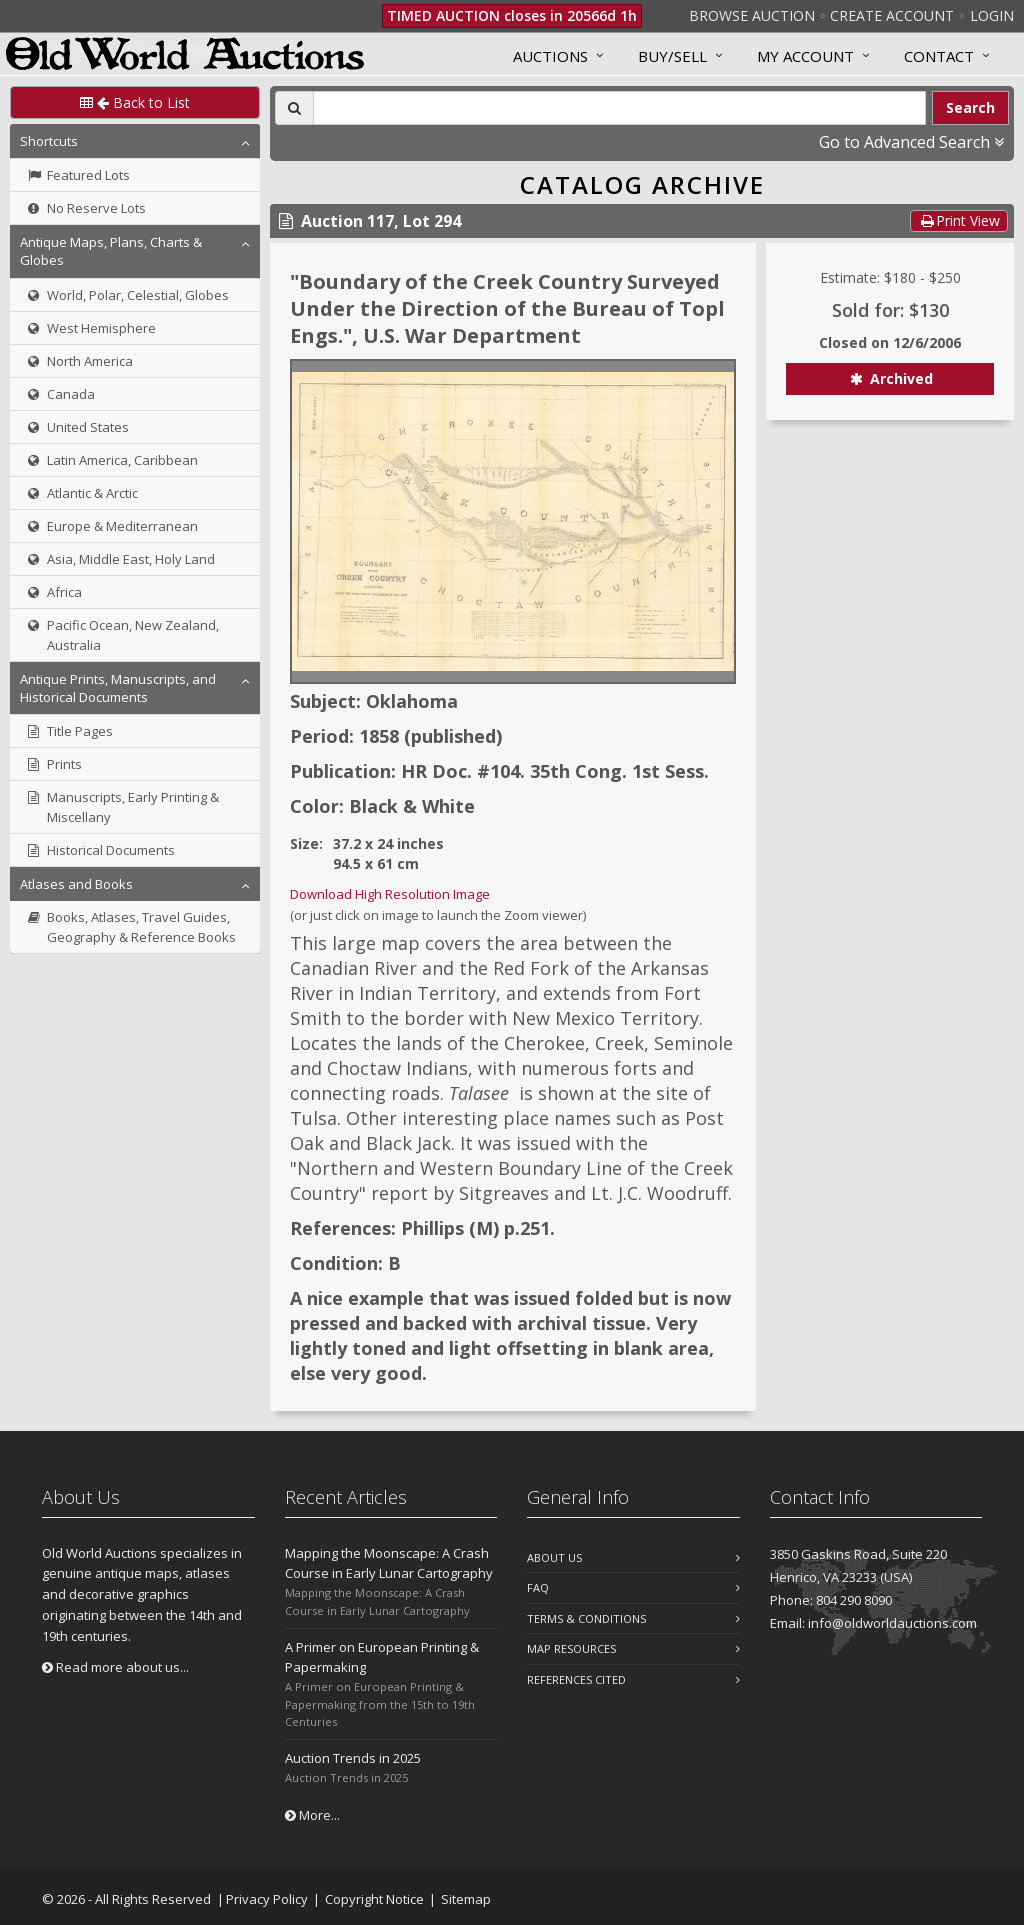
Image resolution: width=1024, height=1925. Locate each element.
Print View (959, 220)
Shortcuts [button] (49, 141)
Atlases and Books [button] (76, 884)
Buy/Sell (672, 56)
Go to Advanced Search (911, 142)
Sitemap (466, 1899)
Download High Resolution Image (390, 894)
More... (312, 1815)
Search (970, 107)
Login (992, 15)
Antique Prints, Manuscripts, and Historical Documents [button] (118, 688)
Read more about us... (115, 1667)
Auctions (550, 56)
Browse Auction (752, 15)
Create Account (892, 15)
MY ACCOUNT (805, 56)
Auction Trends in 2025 (353, 1758)
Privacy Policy (267, 1899)
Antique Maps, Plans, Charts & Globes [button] (111, 251)
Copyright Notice (374, 1899)
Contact (939, 56)
